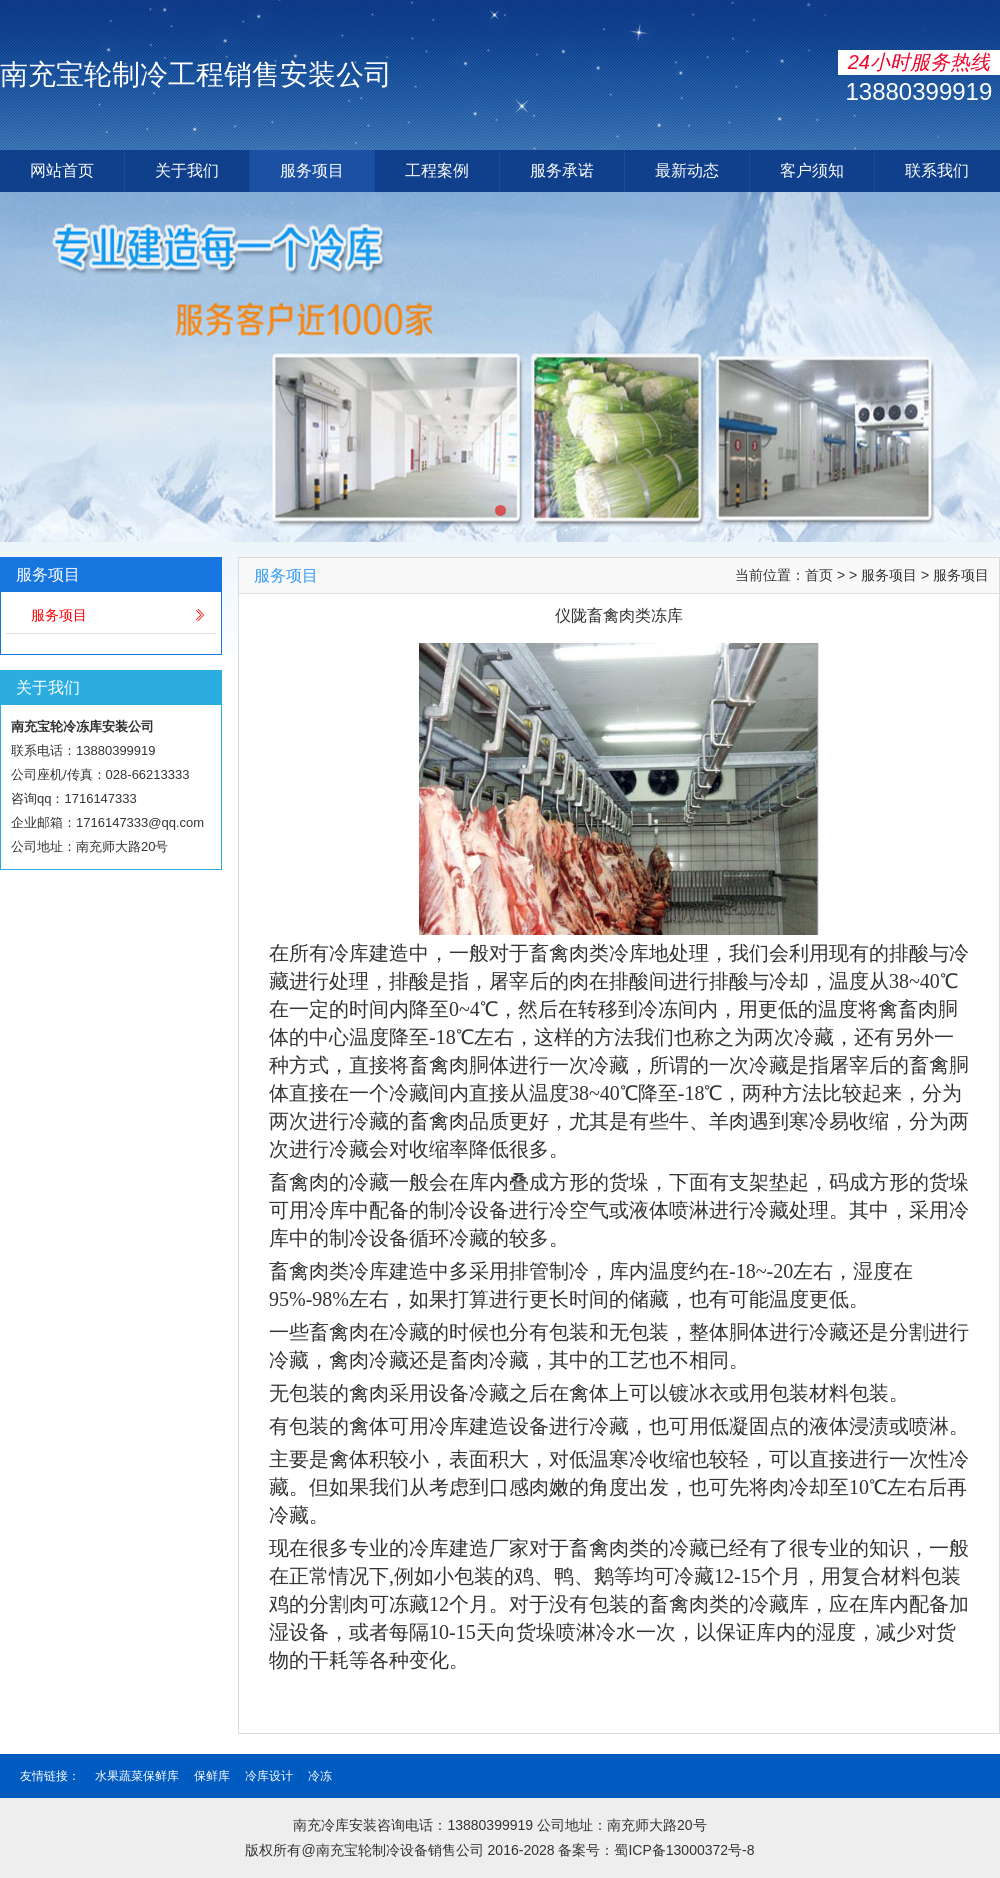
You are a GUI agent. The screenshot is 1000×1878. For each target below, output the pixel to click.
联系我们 (937, 170)
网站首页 (62, 170)
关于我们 (187, 170)
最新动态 (687, 170)
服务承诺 (562, 170)
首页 (819, 575)
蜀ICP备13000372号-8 (684, 1850)
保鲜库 (212, 1776)
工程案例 (437, 170)
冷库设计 (269, 1776)
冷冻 (320, 1776)
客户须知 (812, 170)
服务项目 (312, 170)
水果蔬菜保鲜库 (137, 1776)
